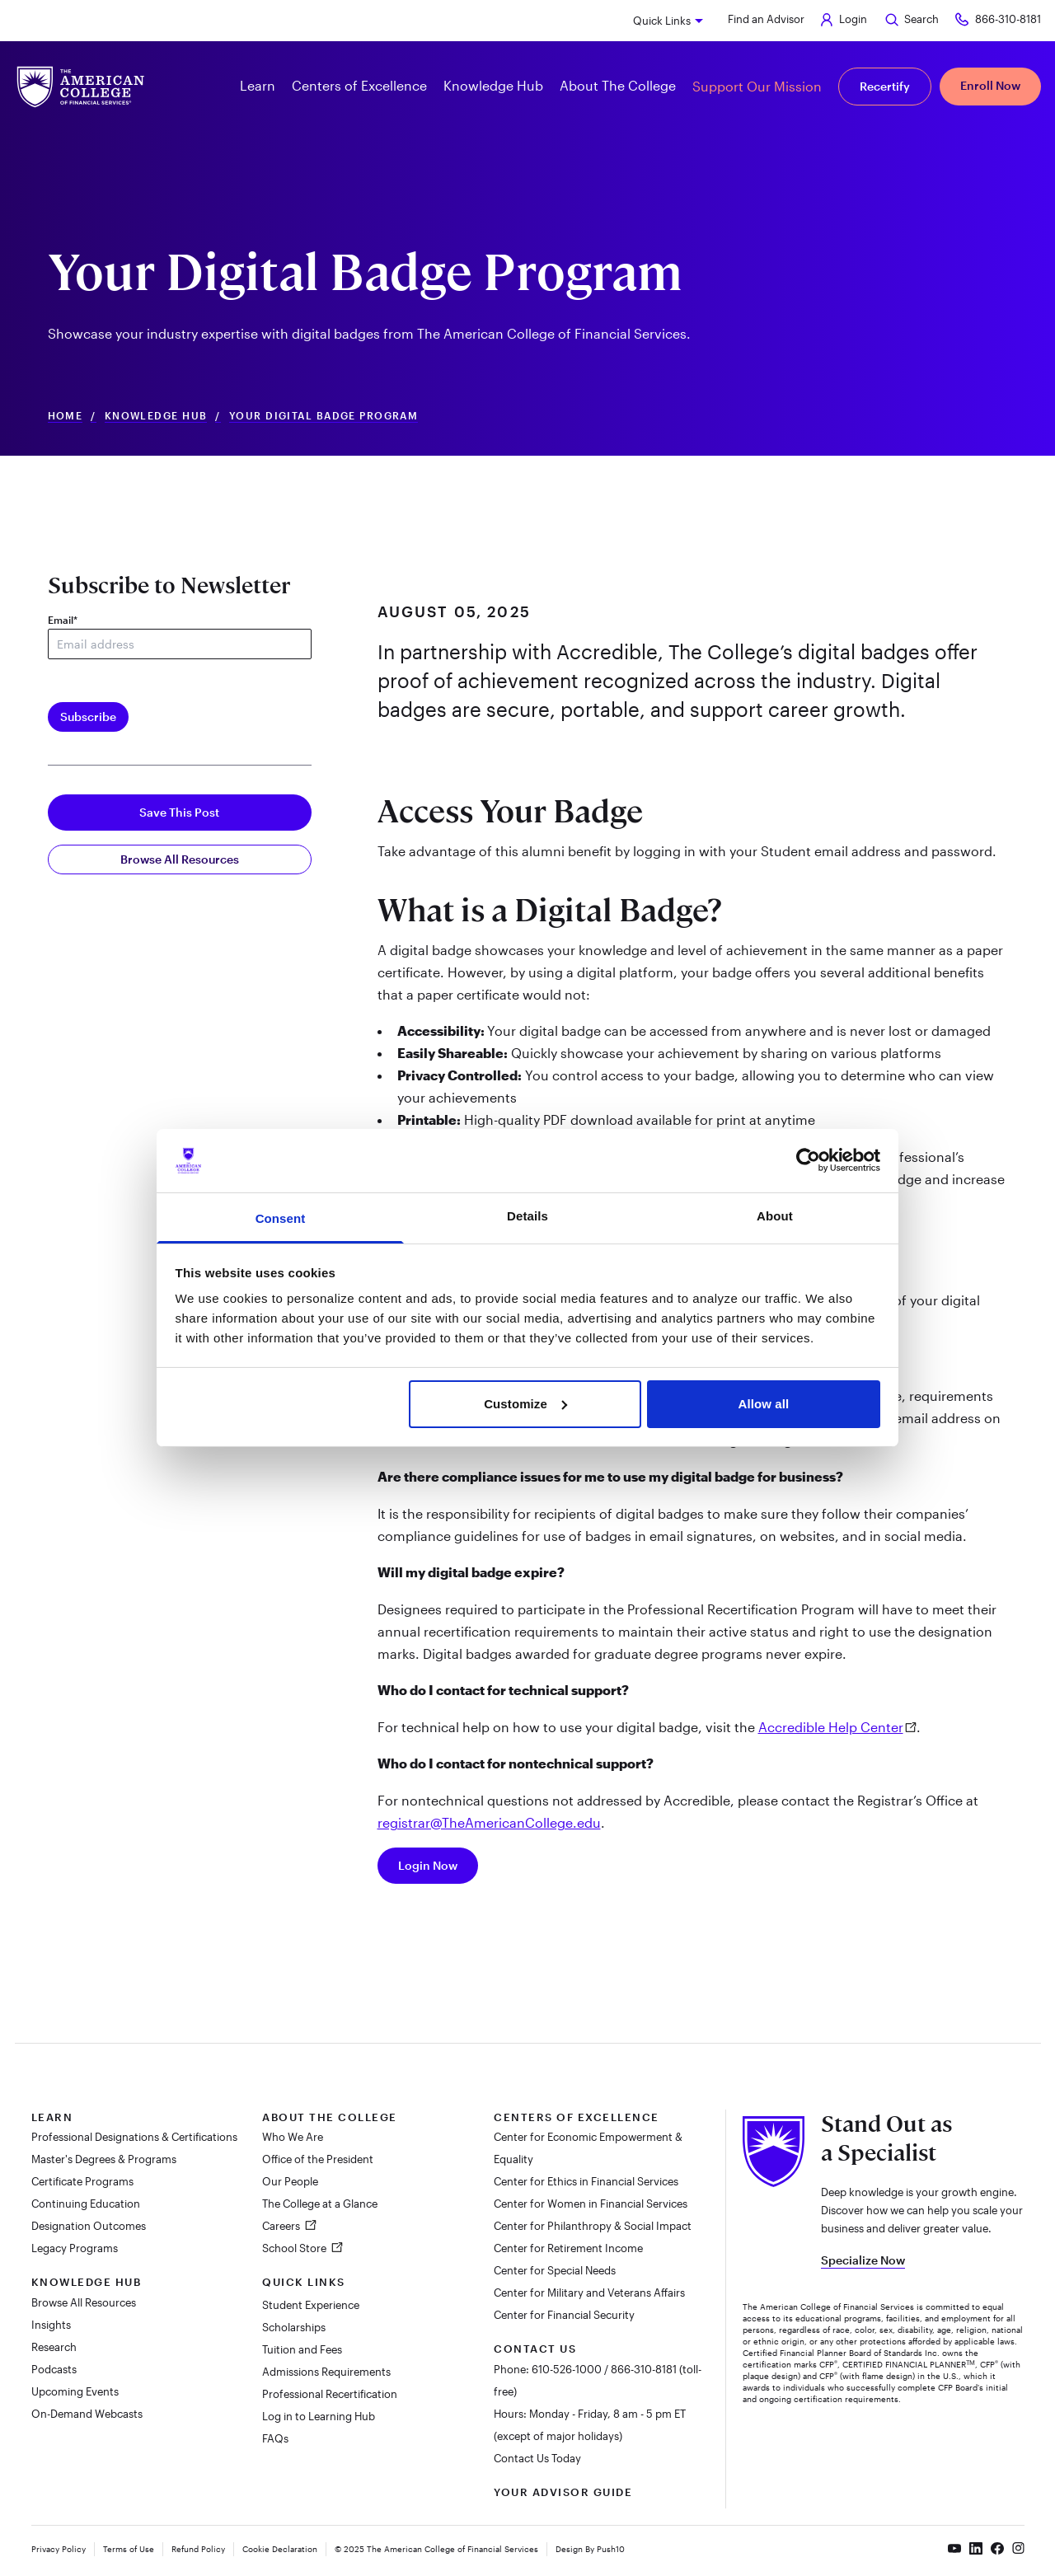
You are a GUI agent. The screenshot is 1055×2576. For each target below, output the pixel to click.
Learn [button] (257, 85)
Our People (290, 2181)
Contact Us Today (537, 2458)
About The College (329, 2117)
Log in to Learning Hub (318, 2416)
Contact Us (535, 2348)
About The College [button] (618, 85)
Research (54, 2347)
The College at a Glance (319, 2203)
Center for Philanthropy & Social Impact (593, 2226)
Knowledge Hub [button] (493, 85)
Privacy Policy (58, 2549)
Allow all (764, 1404)
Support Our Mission (757, 86)
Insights (51, 2324)
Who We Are (292, 2137)
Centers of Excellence (576, 2117)
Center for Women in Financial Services (590, 2203)
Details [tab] (527, 1216)
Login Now (427, 1865)
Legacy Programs (74, 2248)
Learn (52, 2117)
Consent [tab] (281, 1218)
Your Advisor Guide (563, 2492)
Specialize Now (863, 2260)
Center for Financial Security (564, 2315)
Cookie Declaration (279, 2549)
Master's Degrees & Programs (103, 2159)
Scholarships (294, 2327)
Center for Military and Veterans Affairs (589, 2292)
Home (65, 415)
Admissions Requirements (326, 2371)
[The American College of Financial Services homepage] (81, 87)
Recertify (885, 86)
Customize (525, 1404)
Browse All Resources (179, 859)
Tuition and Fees (302, 2349)
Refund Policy (198, 2549)
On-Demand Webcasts (87, 2413)
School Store (295, 2248)
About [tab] (775, 1216)
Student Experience (310, 2305)
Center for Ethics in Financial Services (586, 2181)
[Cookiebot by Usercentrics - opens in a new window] (808, 1160)
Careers (282, 2226)
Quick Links (662, 20)
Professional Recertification (329, 2394)
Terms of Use (128, 2549)
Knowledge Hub (156, 415)
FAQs (275, 2438)
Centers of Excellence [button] (359, 85)
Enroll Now (990, 85)
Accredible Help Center (830, 1727)
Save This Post (179, 812)
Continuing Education (85, 2203)
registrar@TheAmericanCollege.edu (489, 1822)
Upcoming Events (75, 2391)
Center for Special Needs (555, 2270)
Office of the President (317, 2159)
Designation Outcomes (88, 2226)
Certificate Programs (82, 2181)
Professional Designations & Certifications (134, 2137)
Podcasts (54, 2369)
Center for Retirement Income (568, 2248)
